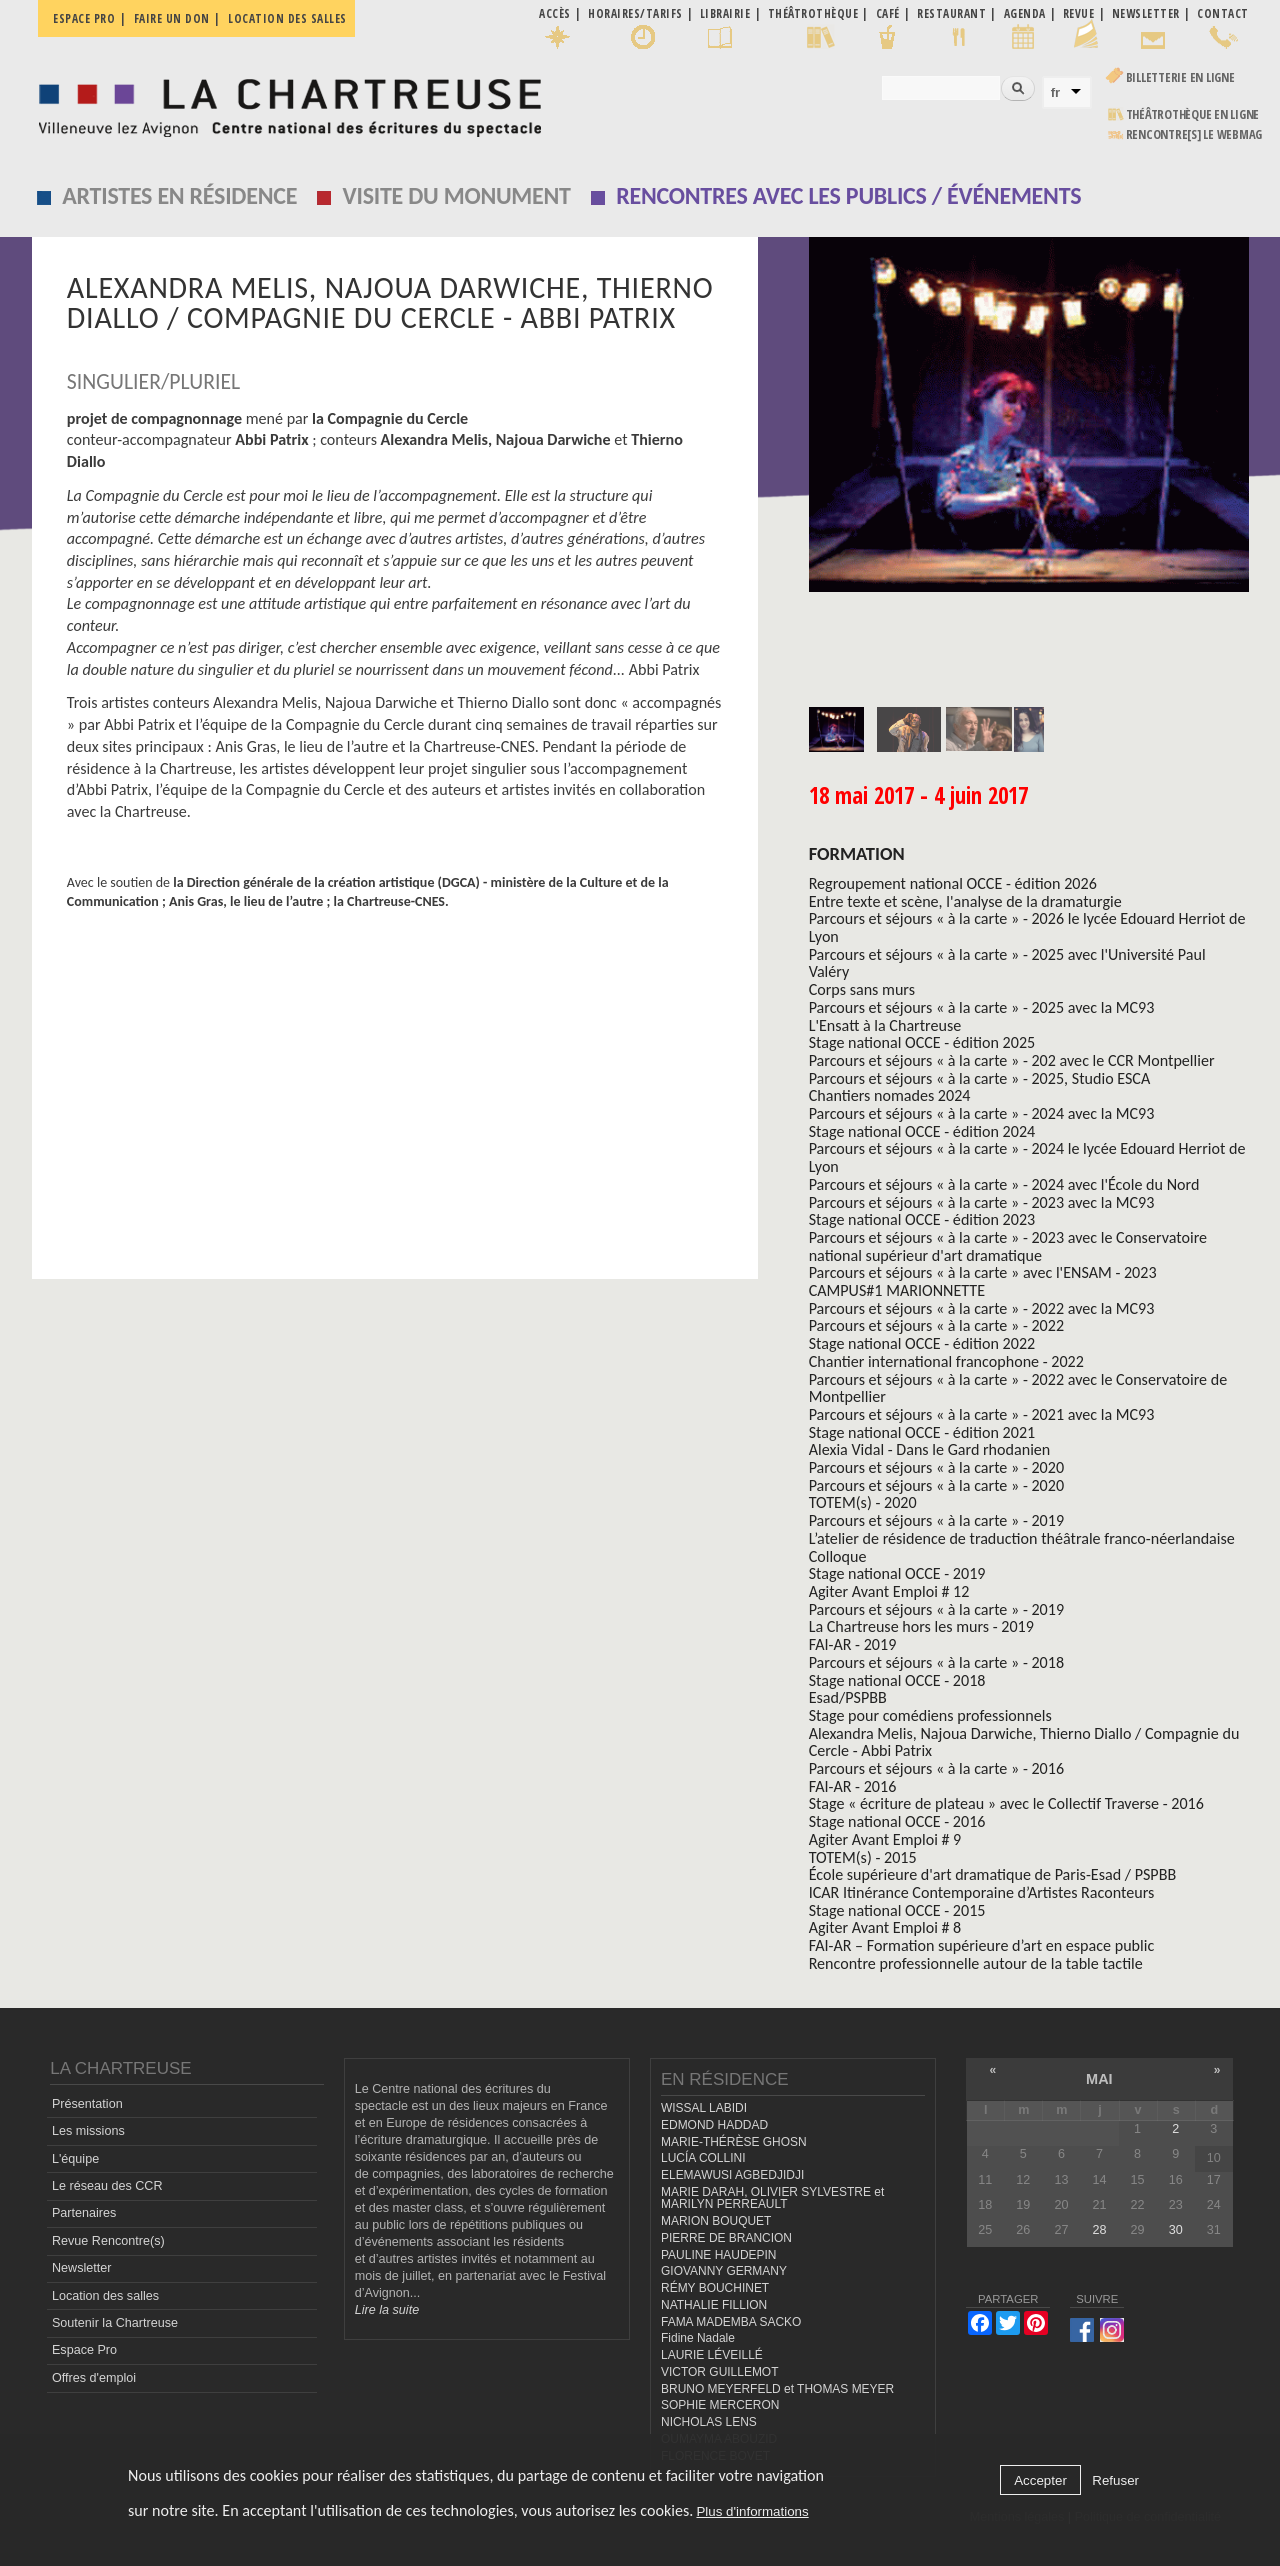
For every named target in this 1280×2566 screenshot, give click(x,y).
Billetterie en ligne (1180, 77)
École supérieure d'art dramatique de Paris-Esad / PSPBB (993, 1874)
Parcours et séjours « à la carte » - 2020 (936, 1467)
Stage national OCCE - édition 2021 (922, 1432)
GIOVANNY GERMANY (724, 2271)
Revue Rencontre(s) (108, 2241)
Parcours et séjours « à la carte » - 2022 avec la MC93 (982, 1308)
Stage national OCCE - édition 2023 (922, 1219)
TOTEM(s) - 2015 (863, 1857)
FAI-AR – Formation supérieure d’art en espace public (982, 1945)
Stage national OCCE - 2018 (897, 1680)
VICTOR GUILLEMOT (720, 2372)
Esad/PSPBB (848, 1697)
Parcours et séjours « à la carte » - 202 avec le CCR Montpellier (1012, 1060)
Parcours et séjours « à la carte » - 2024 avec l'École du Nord (1004, 1184)
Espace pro (84, 18)
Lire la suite (387, 2310)
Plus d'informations (752, 2511)
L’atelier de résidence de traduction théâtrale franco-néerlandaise (1022, 1538)
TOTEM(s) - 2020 (863, 1502)
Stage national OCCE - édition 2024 (922, 1131)
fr (1056, 92)
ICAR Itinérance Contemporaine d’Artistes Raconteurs (982, 1892)
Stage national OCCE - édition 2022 (922, 1343)
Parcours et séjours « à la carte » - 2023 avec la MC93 (982, 1202)
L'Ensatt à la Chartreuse (885, 1025)
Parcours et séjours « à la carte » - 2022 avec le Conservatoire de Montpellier (1018, 1388)
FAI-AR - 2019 (853, 1644)
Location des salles (287, 18)
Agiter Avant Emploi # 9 (885, 1839)
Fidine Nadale (698, 2338)
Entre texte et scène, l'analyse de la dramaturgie (965, 901)
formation (857, 853)
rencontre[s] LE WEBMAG (1194, 134)
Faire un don (172, 18)
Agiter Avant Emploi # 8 (885, 1927)
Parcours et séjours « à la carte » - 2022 (936, 1325)
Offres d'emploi (94, 2378)
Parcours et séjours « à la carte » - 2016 (936, 1768)
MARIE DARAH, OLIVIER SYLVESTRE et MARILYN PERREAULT (772, 2198)
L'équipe (75, 2159)
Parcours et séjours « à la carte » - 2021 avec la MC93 (982, 1414)
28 (1100, 2230)
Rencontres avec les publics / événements (848, 195)
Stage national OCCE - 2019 (897, 1573)
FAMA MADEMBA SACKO (731, 2322)
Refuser (1115, 2480)
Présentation (87, 2104)
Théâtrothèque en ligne (1193, 114)
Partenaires (84, 2213)
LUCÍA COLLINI (703, 2158)
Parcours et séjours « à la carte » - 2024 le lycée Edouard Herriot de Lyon (1027, 1157)
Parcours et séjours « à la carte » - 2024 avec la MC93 (982, 1113)
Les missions (88, 2131)
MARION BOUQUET (716, 2221)
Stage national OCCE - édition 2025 (922, 1042)
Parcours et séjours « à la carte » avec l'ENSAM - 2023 (983, 1272)
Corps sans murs (862, 989)
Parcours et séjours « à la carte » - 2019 (936, 1520)
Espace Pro (84, 2350)
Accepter (1040, 2480)
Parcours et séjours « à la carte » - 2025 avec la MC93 (982, 1007)
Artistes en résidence (179, 195)
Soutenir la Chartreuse (115, 2323)
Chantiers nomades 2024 (890, 1095)
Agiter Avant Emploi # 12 (889, 1591)
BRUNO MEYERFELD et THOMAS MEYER (777, 2389)
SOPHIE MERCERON (720, 2405)
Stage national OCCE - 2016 (897, 1821)
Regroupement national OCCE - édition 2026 (953, 883)
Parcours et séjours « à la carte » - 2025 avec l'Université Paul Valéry (1007, 963)
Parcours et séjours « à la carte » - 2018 (936, 1662)
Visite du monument (457, 195)
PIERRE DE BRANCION (726, 2238)
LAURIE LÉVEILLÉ (712, 2355)
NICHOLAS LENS (709, 2422)
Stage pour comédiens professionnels (930, 1715)
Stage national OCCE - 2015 (897, 1910)
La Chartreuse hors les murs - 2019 (921, 1626)
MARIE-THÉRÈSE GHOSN (734, 2142)
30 (1176, 2230)
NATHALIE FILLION (714, 2305)
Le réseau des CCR (107, 2186)
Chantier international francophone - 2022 (946, 1361)
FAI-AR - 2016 (853, 1786)
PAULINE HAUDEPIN (719, 2255)
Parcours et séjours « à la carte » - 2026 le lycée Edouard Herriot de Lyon (1027, 927)
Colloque (838, 1556)
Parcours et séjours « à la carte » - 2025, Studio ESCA (980, 1078)
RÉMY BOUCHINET (715, 2288)
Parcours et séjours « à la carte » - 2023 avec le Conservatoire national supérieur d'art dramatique (1008, 1246)
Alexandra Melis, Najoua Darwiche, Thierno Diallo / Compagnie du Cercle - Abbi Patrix (1024, 1742)
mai (1099, 2079)
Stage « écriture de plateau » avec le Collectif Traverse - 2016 (1006, 1803)
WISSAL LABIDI (704, 2108)
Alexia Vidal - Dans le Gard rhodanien (930, 1449)
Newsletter (82, 2268)
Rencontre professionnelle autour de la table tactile (976, 1963)
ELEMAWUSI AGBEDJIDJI (732, 2175)
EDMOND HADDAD (714, 2125)
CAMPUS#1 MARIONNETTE (897, 1290)
